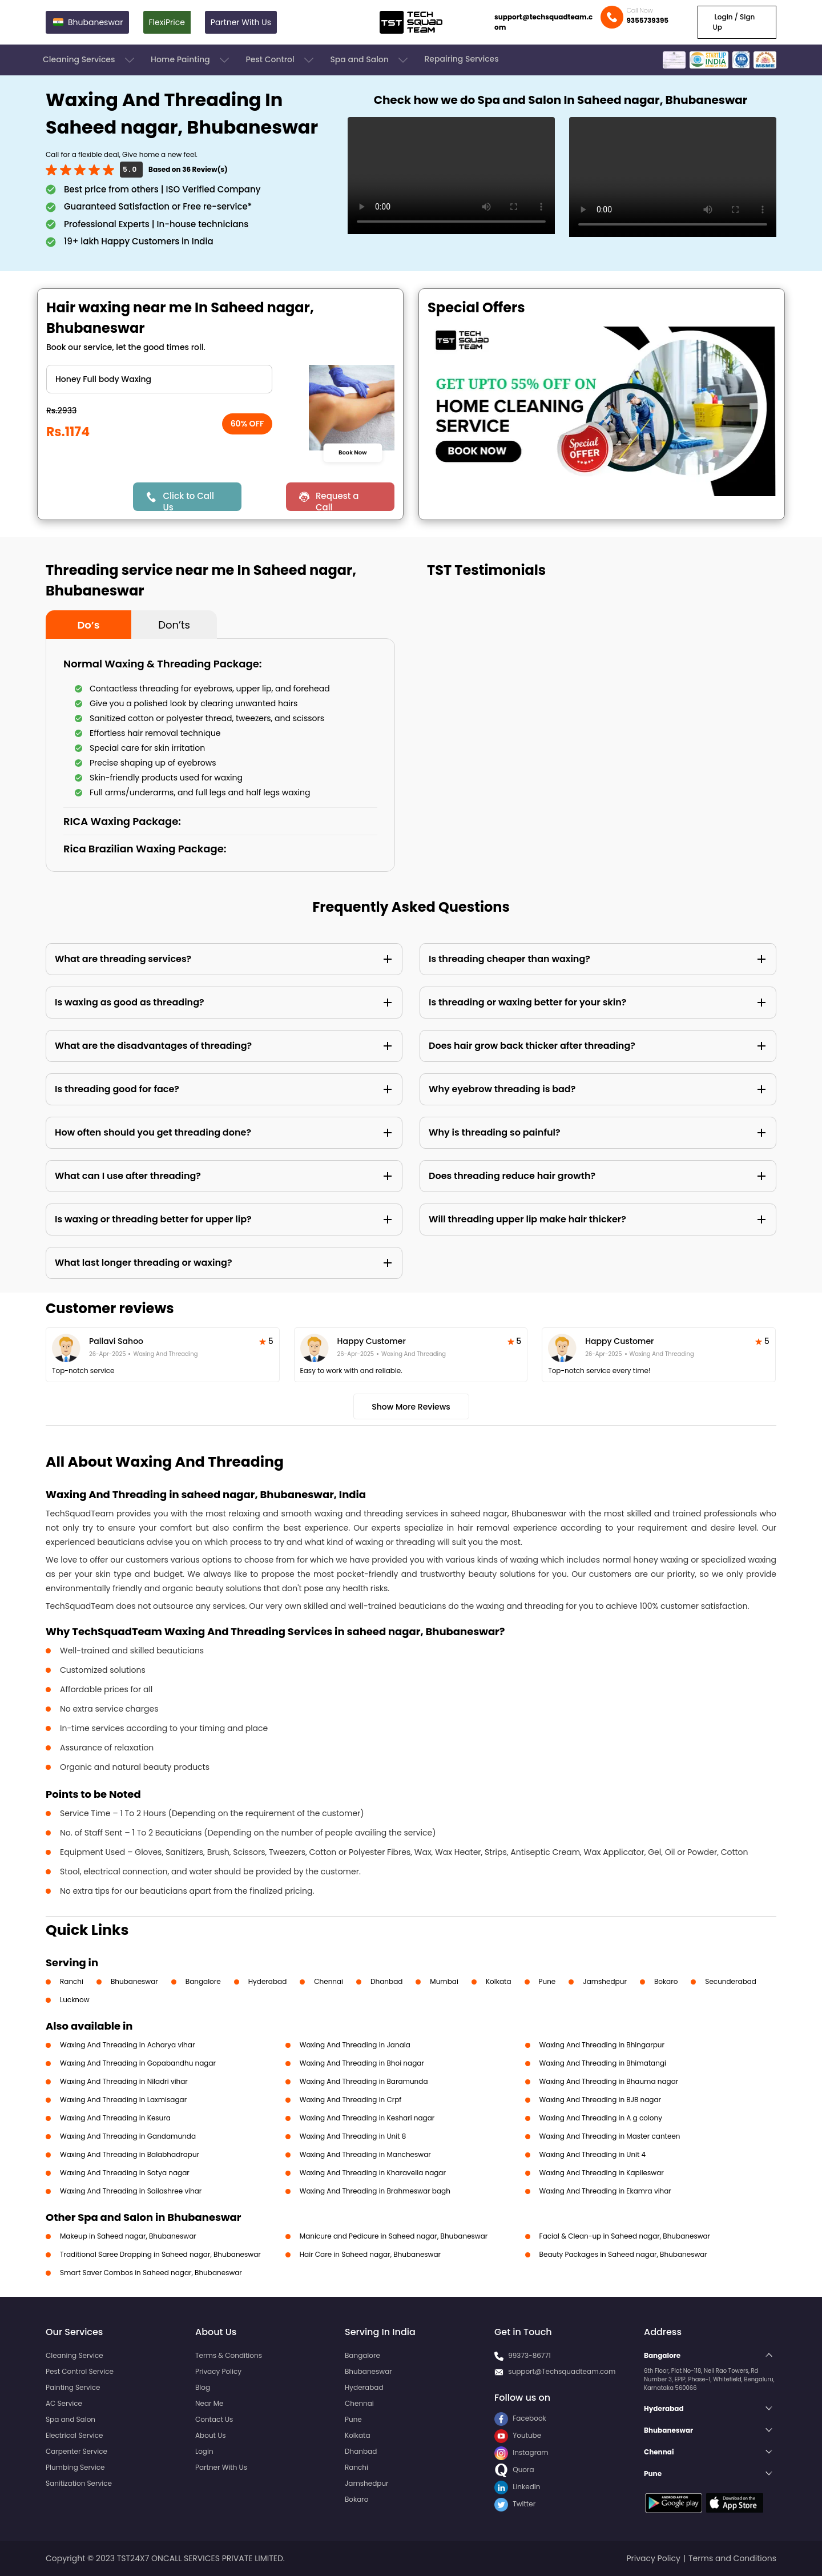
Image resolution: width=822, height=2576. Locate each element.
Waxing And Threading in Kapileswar (601, 2172)
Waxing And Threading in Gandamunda (128, 2136)
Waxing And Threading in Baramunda (364, 2081)
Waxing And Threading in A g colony (600, 2118)
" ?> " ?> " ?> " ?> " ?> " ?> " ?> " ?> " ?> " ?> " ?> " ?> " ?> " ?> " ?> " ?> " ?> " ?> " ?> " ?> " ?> (159, 379)
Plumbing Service (75, 2467)
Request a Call (337, 500)
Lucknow (75, 2000)
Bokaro (666, 1981)
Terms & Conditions (228, 2355)
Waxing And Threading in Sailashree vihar (131, 2191)
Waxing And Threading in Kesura (115, 2118)
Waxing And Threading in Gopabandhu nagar (138, 2063)
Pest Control (280, 60)
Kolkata (498, 1981)
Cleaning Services (89, 60)
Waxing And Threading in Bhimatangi (602, 2063)
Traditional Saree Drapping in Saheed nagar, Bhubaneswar (160, 2254)
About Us (210, 2435)
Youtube (517, 2435)
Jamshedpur (605, 1981)
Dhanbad (386, 1981)
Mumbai (444, 1981)
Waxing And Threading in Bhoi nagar (362, 2063)
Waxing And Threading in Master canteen (609, 2136)
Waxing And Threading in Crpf (351, 2099)
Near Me (209, 2403)
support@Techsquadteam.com (561, 2371)
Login (204, 2451)
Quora (514, 2469)
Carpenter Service (76, 2451)
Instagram (521, 2452)
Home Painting (191, 60)
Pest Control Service (80, 2371)
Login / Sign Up (733, 22)
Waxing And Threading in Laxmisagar (123, 2099)
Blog (202, 2387)
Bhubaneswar (134, 1981)
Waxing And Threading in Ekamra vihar (605, 2191)
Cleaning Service (74, 2355)
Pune (547, 1981)
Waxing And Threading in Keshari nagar (367, 2118)
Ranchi (71, 1981)
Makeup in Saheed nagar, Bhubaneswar (128, 2236)
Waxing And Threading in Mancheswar (365, 2154)
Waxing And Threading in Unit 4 (592, 2154)
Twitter (514, 2504)
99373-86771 (529, 2355)
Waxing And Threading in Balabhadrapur (129, 2154)
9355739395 (647, 20)
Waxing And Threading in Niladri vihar (124, 2081)
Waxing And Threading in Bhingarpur (601, 2045)
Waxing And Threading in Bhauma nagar (609, 2081)
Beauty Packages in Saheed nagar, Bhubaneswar (623, 2254)
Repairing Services (461, 59)
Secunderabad (730, 1981)
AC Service (64, 2403)
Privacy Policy (218, 2371)
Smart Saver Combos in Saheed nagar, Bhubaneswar (151, 2272)
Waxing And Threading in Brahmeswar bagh (375, 2191)
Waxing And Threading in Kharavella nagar (373, 2172)
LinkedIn (517, 2487)
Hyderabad (267, 1981)
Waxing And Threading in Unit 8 (353, 2136)
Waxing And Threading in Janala (355, 2045)
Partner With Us (241, 22)
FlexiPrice (167, 22)
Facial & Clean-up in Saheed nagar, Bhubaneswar (625, 2236)
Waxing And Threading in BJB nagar (600, 2099)
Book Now (352, 452)
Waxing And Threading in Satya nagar (125, 2172)
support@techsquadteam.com (543, 22)
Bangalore (203, 1981)
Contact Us (214, 2419)
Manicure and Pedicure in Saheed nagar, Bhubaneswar (394, 2236)
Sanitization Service (79, 2483)
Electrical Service (74, 2435)
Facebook (520, 2418)
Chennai (328, 1981)
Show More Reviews (411, 1406)
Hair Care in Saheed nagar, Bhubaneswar (370, 2254)
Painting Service (73, 2387)
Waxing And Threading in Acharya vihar (127, 2045)
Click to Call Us (188, 500)
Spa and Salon (370, 60)
